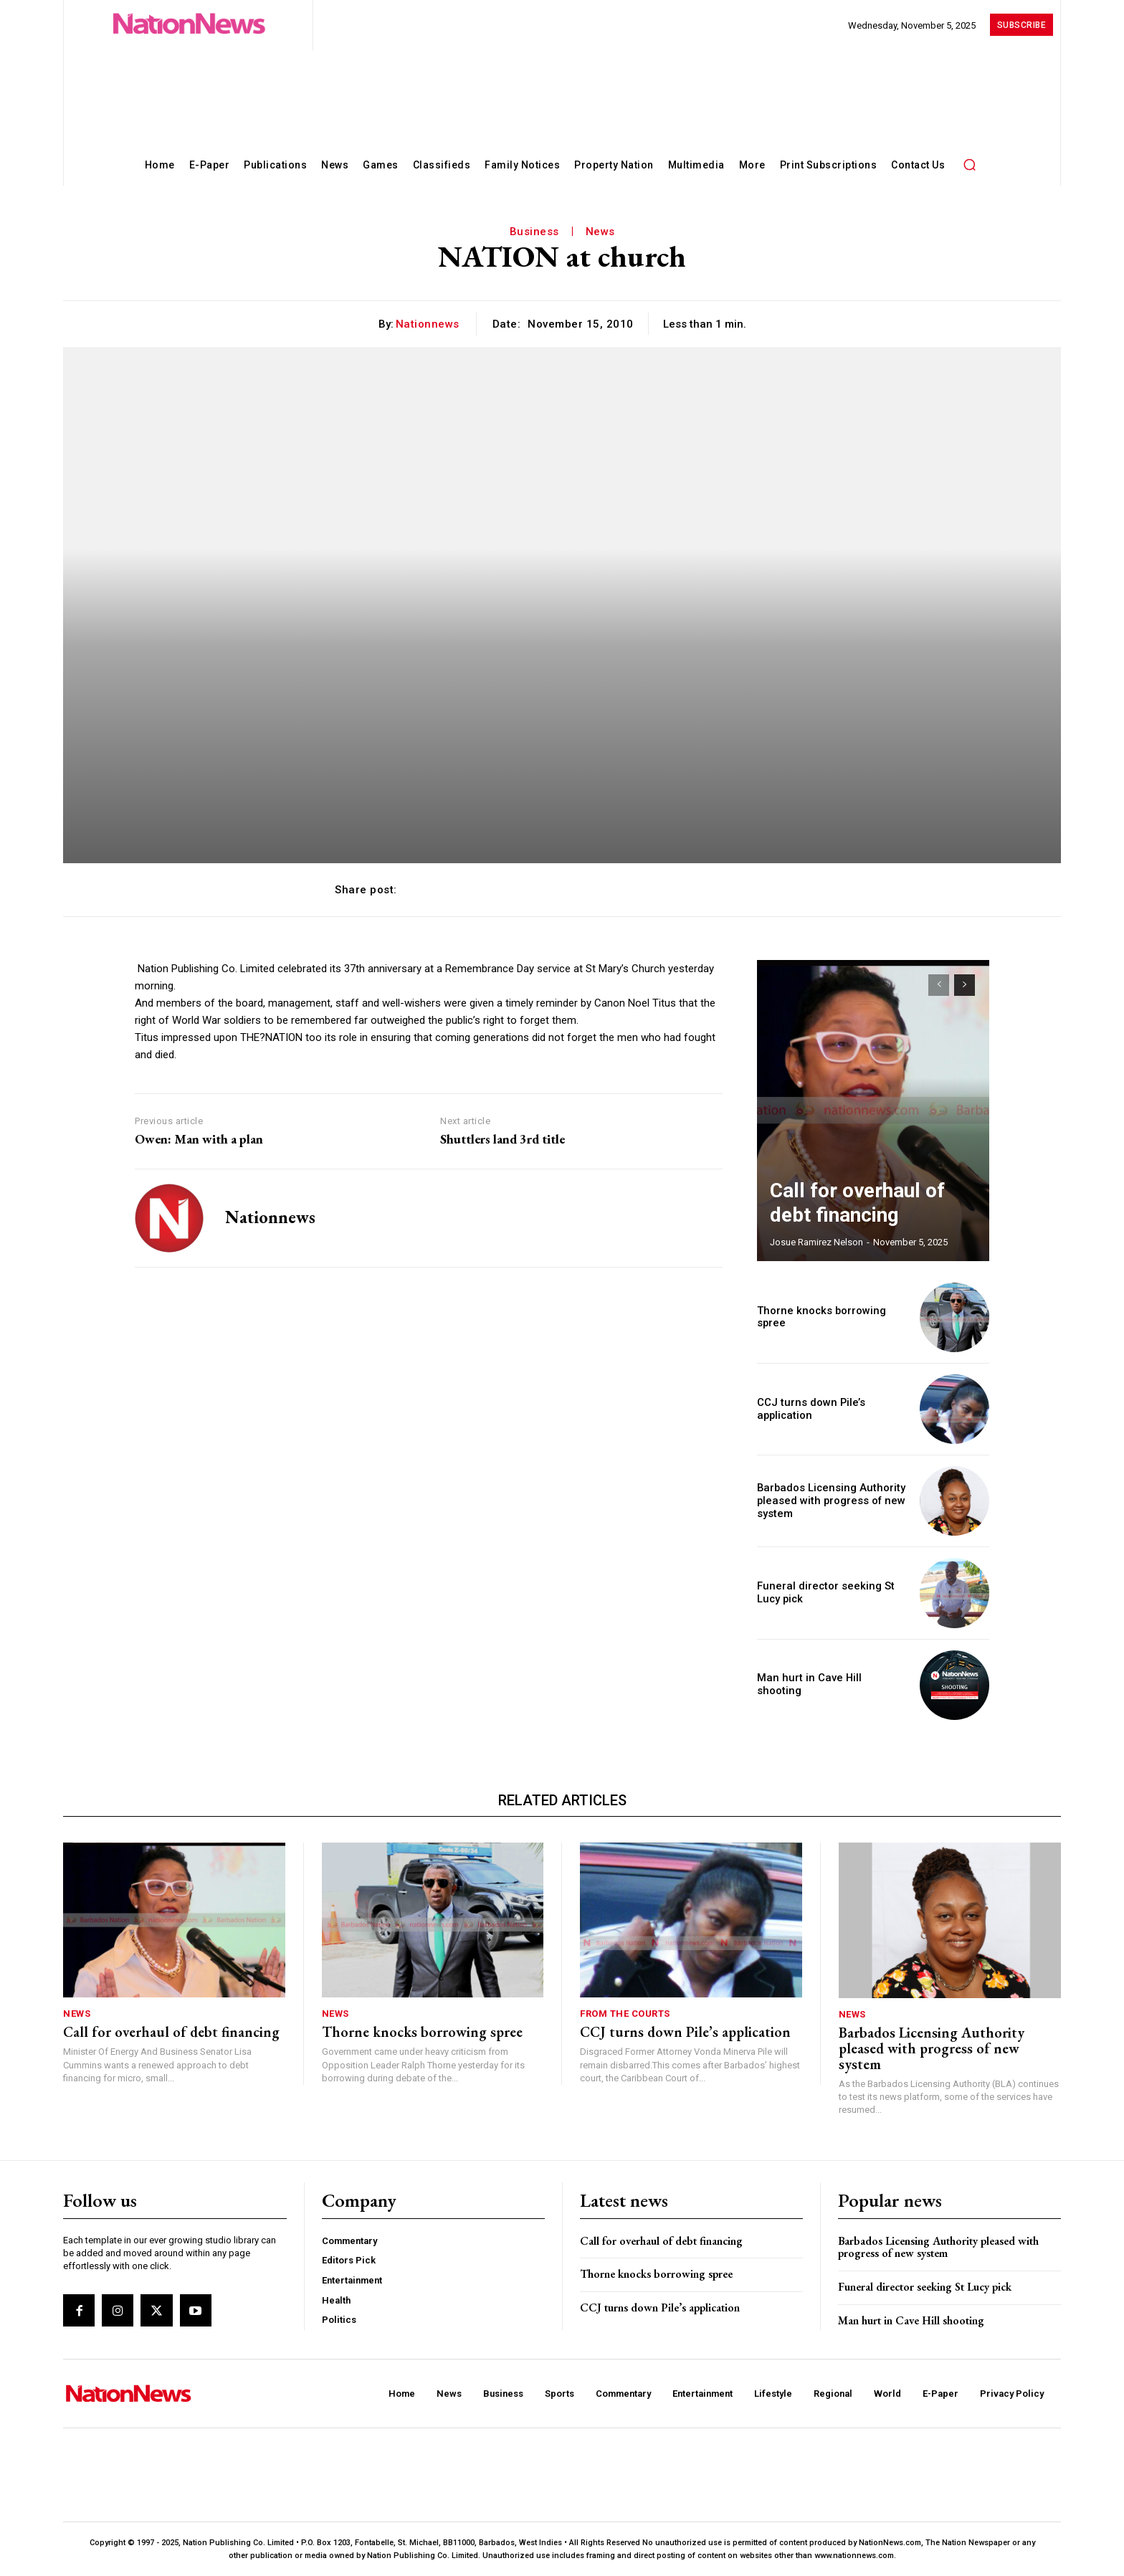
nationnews (427, 324)
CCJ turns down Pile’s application (807, 1409)
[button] (969, 164)
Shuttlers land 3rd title (502, 1139)
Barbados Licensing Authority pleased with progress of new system (826, 1501)
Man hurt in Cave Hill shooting (826, 1685)
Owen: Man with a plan (199, 1139)
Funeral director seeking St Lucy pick (924, 2286)
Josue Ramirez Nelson (816, 1242)
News (600, 231)
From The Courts (625, 2013)
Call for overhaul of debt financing (171, 2032)
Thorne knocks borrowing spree (832, 1317)
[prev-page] (938, 985)
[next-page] (964, 985)
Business (534, 231)
